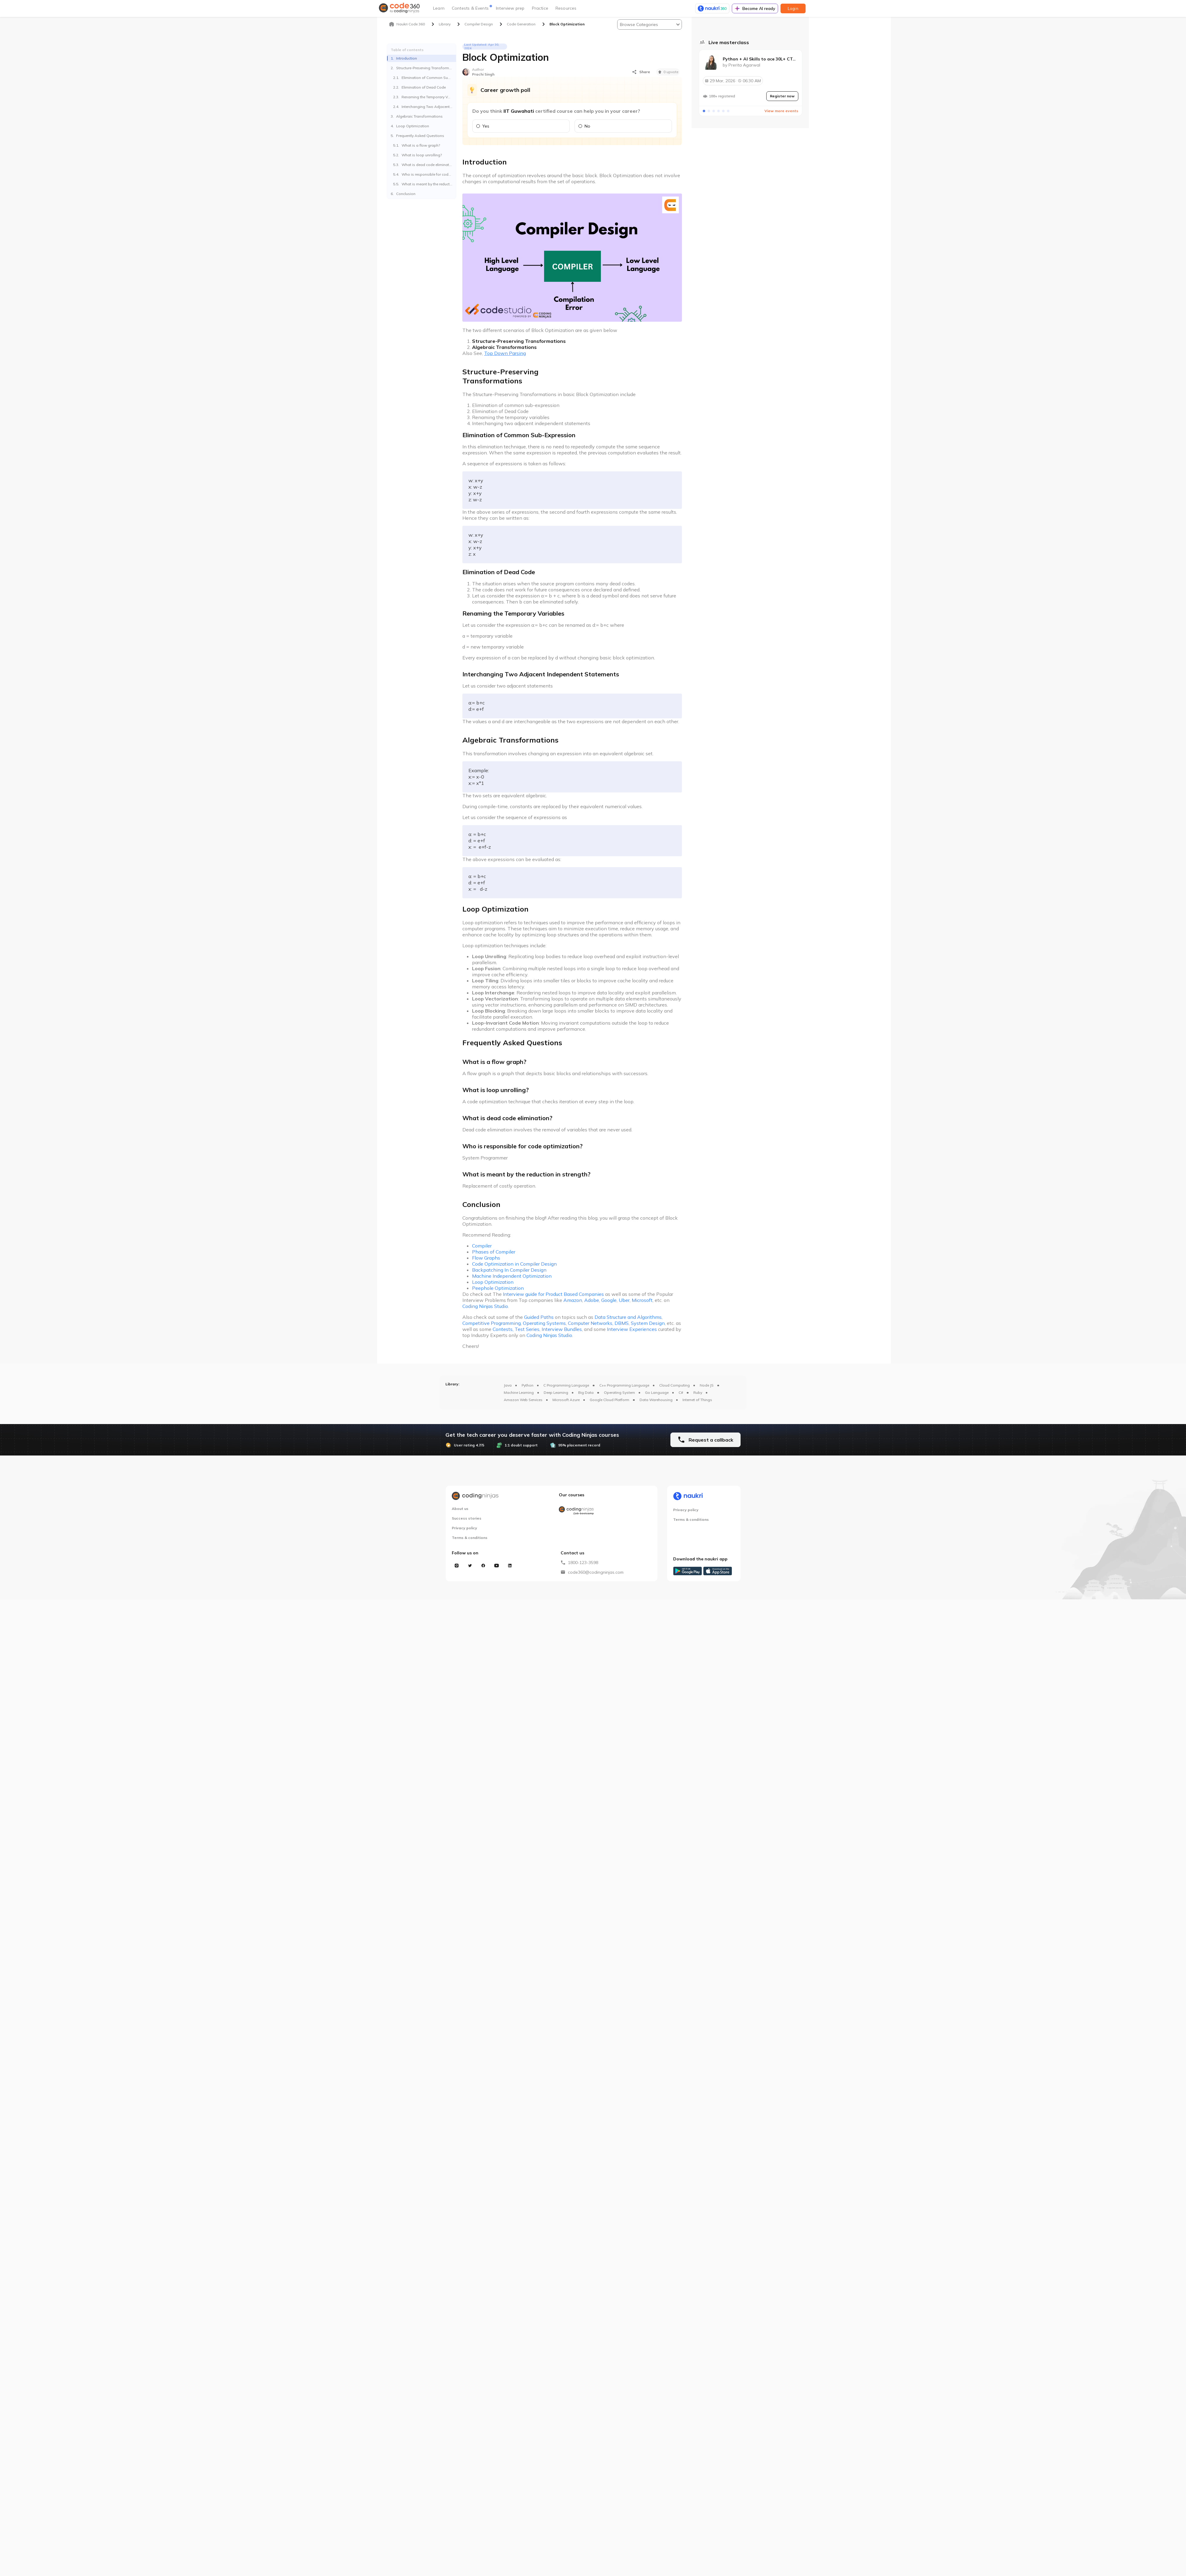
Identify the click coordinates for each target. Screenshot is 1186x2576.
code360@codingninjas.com (596, 1578)
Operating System (619, 1398)
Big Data (586, 1398)
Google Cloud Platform (609, 1405)
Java (508, 1391)
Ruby (697, 1398)
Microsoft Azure (566, 1405)
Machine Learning (519, 1398)
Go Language (657, 1398)
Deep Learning (556, 1398)
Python (527, 1391)
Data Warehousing (656, 1405)
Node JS (707, 1391)
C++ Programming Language (624, 1391)
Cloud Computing (674, 1391)
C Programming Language (566, 1391)
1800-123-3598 (583, 1568)
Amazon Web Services (523, 1405)
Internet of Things (697, 1405)
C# (681, 1398)
